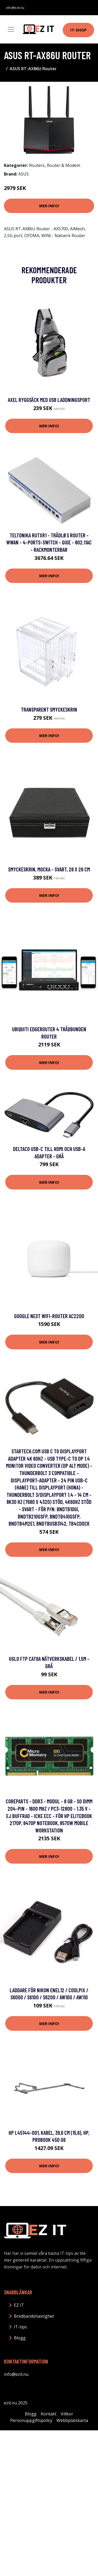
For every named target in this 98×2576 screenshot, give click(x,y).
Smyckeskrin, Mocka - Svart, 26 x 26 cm (49, 869)
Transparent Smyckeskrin (49, 709)
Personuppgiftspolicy (31, 2420)
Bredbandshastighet (34, 2316)
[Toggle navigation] (11, 29)
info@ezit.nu (15, 8)
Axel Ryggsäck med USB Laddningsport (49, 399)
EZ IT (19, 2305)
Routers (37, 165)
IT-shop (78, 29)
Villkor (67, 2414)
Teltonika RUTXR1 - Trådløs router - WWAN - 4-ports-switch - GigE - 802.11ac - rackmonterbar (49, 542)
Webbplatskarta (72, 2420)
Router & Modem (63, 165)
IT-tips (20, 2327)
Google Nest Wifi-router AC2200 (49, 1316)
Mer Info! (49, 205)
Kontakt (48, 2414)
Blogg (20, 2338)
